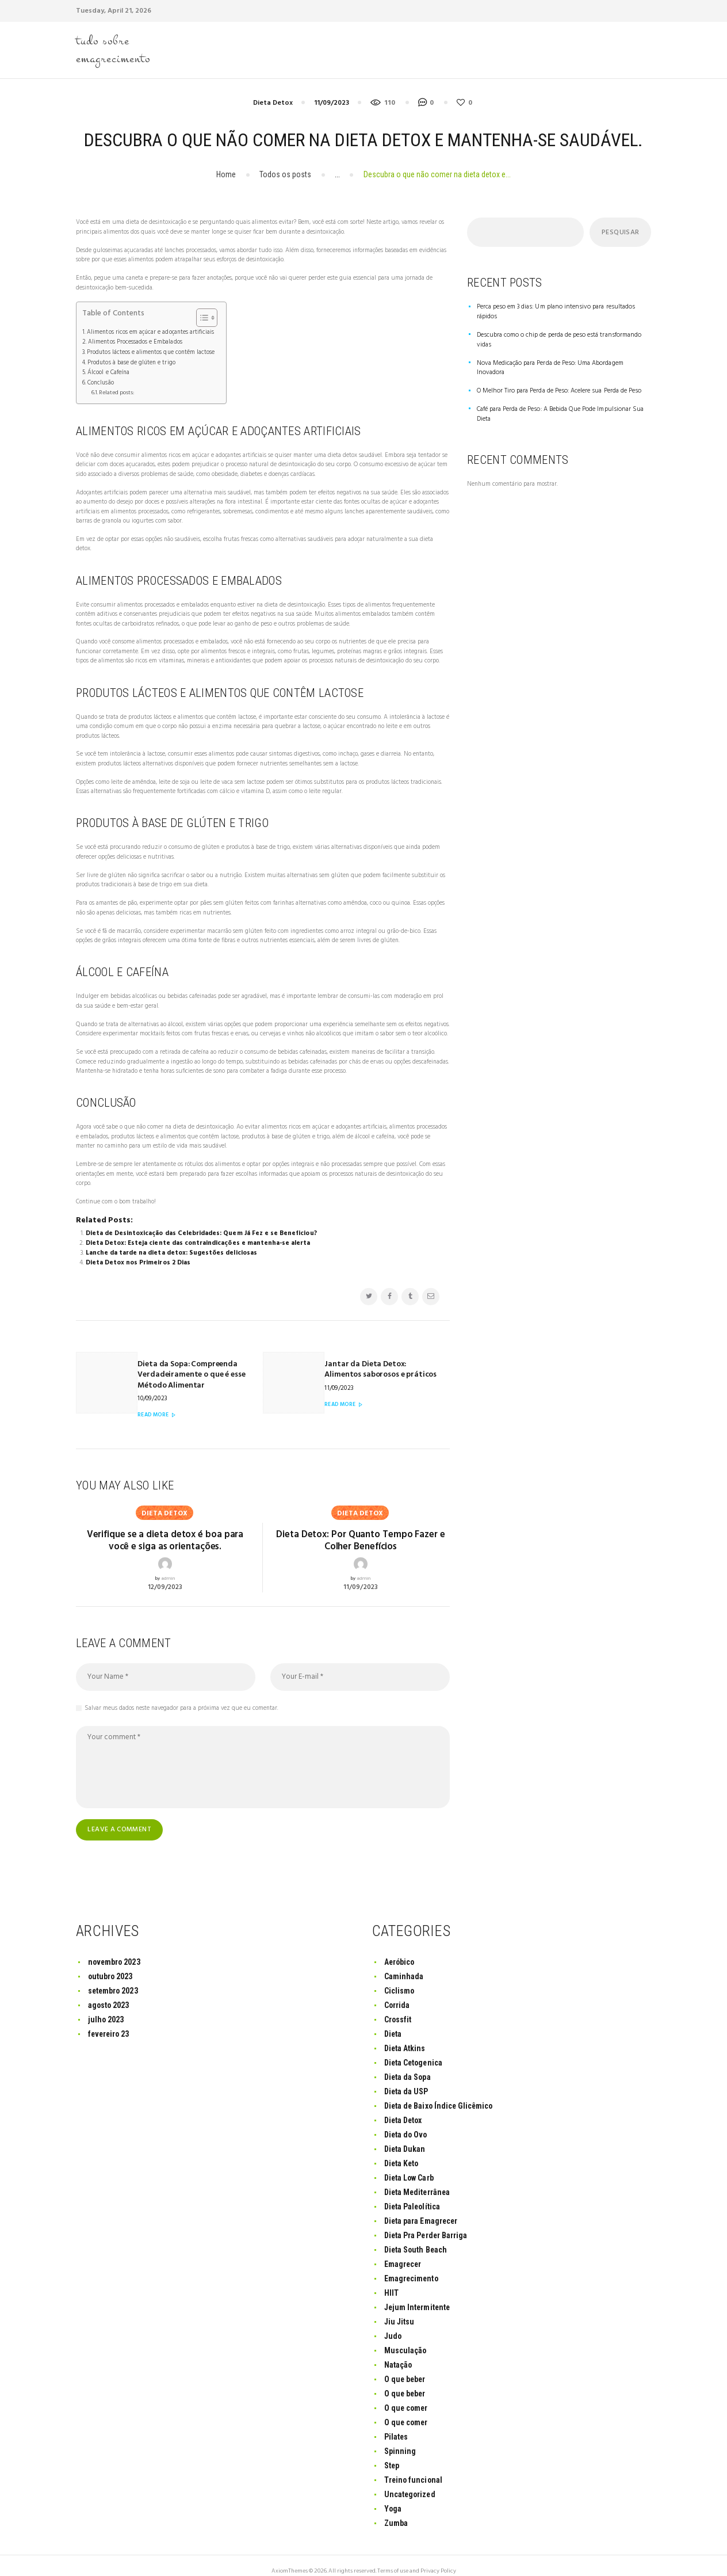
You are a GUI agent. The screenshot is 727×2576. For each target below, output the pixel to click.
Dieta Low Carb (409, 2165)
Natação (398, 2352)
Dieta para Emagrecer (421, 2208)
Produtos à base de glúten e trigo (130, 360)
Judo (393, 2323)
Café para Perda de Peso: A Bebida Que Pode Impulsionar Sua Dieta (558, 384)
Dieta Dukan (405, 2136)
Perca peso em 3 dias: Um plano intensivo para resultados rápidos (562, 307)
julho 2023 (106, 2007)
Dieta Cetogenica (414, 2050)
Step (392, 2452)
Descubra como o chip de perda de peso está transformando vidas (562, 325)
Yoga (393, 2496)
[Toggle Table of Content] (199, 317)
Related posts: (116, 388)
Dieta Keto (402, 2150)
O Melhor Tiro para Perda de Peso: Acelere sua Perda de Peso (556, 361)
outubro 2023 (110, 1964)
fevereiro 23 (109, 2021)
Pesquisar (620, 232)
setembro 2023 (113, 1978)
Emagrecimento (411, 2265)
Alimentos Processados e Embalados (134, 341)
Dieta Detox (273, 103)
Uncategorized (410, 2481)
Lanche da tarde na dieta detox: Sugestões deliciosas (171, 1249)
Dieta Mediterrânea (417, 2179)
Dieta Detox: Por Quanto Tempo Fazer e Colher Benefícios (360, 1529)
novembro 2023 (114, 1949)
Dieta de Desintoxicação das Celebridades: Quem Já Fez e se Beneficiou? (200, 1230)
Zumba (396, 2510)
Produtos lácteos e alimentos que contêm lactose (149, 351)
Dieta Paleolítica (412, 2193)
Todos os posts (285, 174)
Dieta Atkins (405, 2036)
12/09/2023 (165, 1574)
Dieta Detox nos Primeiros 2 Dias (138, 1258)
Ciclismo (399, 1978)
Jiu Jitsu (399, 2309)
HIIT (391, 2280)
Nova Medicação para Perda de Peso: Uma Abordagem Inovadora (561, 343)
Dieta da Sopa (407, 2065)
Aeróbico (400, 1949)
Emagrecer (403, 2251)
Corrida (397, 1993)
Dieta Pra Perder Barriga (426, 2222)
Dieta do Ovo (406, 2122)
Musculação (405, 2337)
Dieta (393, 2021)
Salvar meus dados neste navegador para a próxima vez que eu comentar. (181, 1696)
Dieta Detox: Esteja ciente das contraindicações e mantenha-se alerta (197, 1239)
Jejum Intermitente (418, 2294)
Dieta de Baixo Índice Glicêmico (439, 2093)
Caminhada (403, 1964)
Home (226, 174)
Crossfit (397, 2007)
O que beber (405, 2366)
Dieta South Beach (416, 2237)
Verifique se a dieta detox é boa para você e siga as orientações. (165, 1529)
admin (168, 1567)
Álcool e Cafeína (107, 370)
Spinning (400, 2438)
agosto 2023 (109, 1993)
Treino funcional (413, 2467)
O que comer (406, 2395)
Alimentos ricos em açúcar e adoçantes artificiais (149, 331)
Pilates (396, 2424)
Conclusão (100, 379)
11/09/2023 (331, 103)
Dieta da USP (406, 2079)
